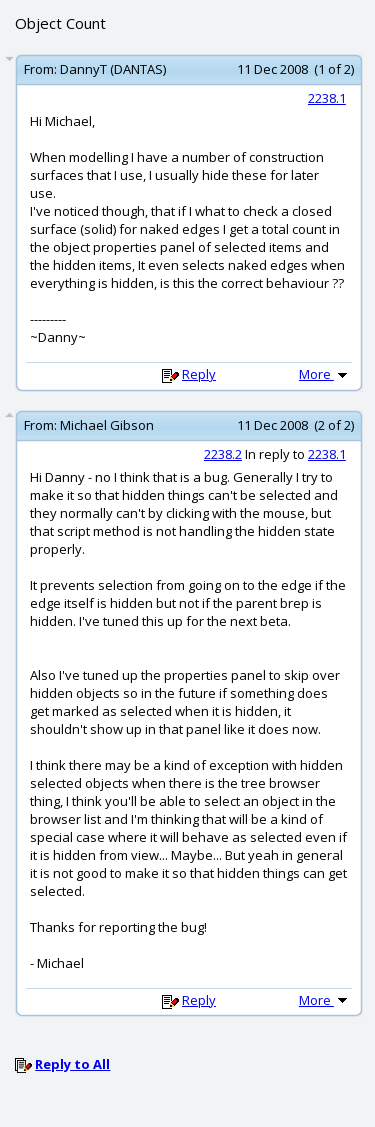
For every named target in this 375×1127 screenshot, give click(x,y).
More (325, 374)
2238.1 (327, 98)
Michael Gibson (107, 425)
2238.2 (223, 454)
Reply (199, 374)
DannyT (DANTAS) (113, 69)
